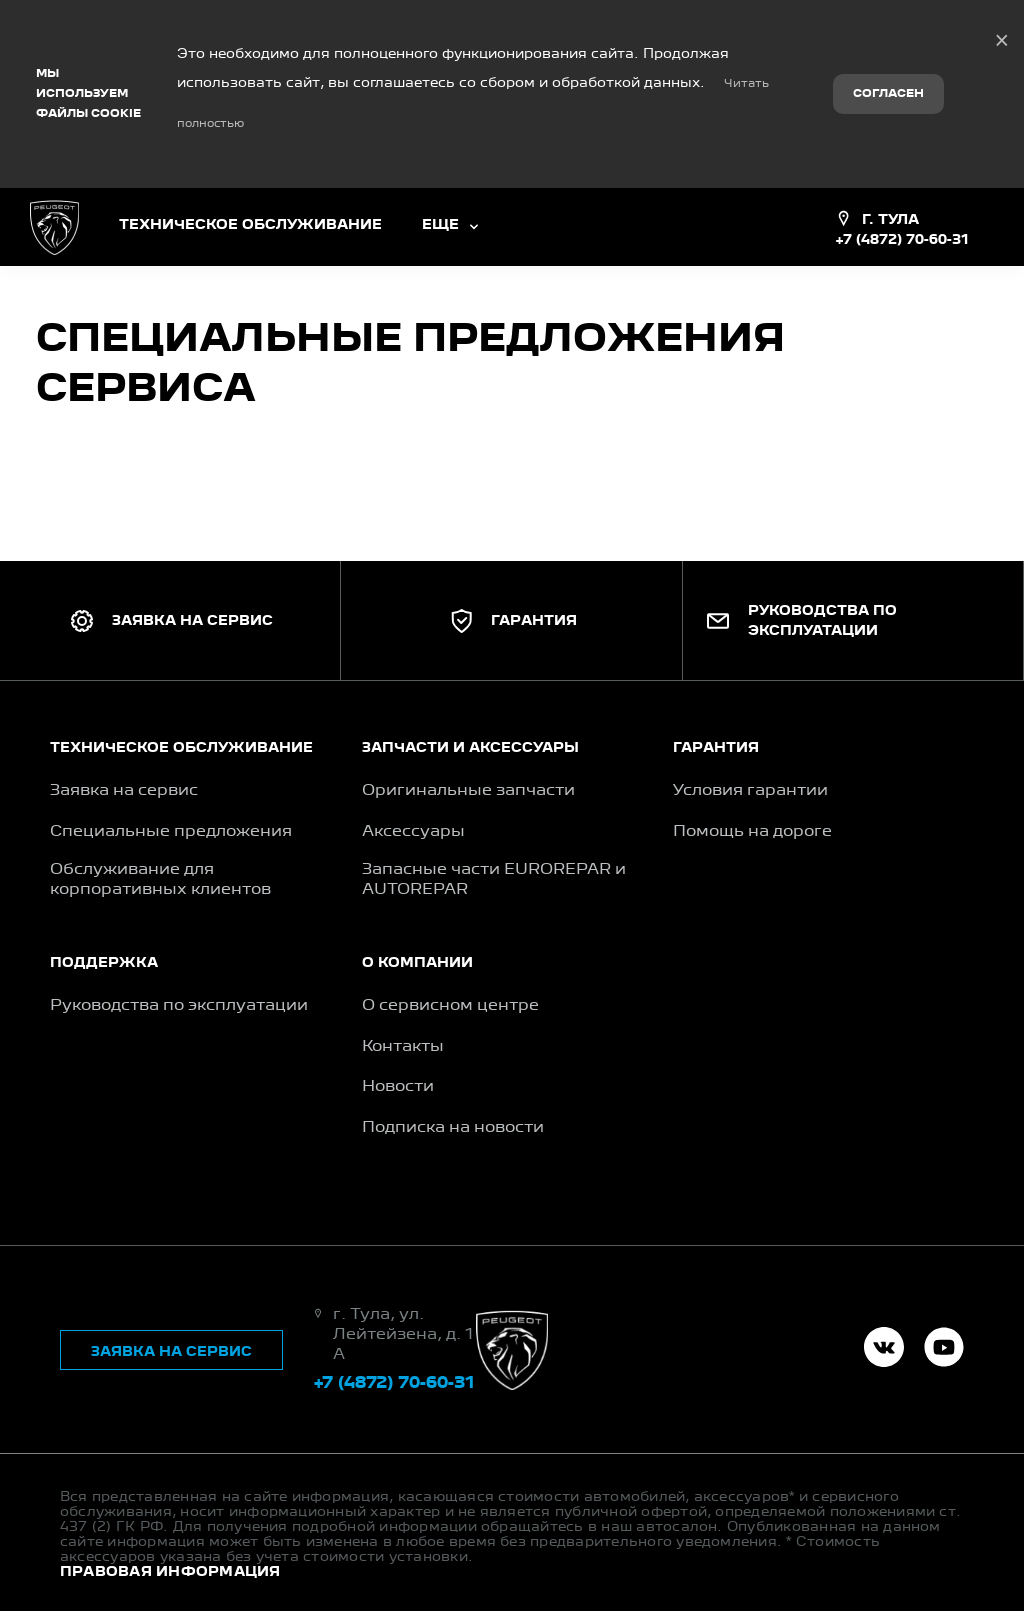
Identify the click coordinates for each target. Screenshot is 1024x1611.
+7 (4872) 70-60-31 (902, 132)
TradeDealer (187, 1561)
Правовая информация (170, 1464)
